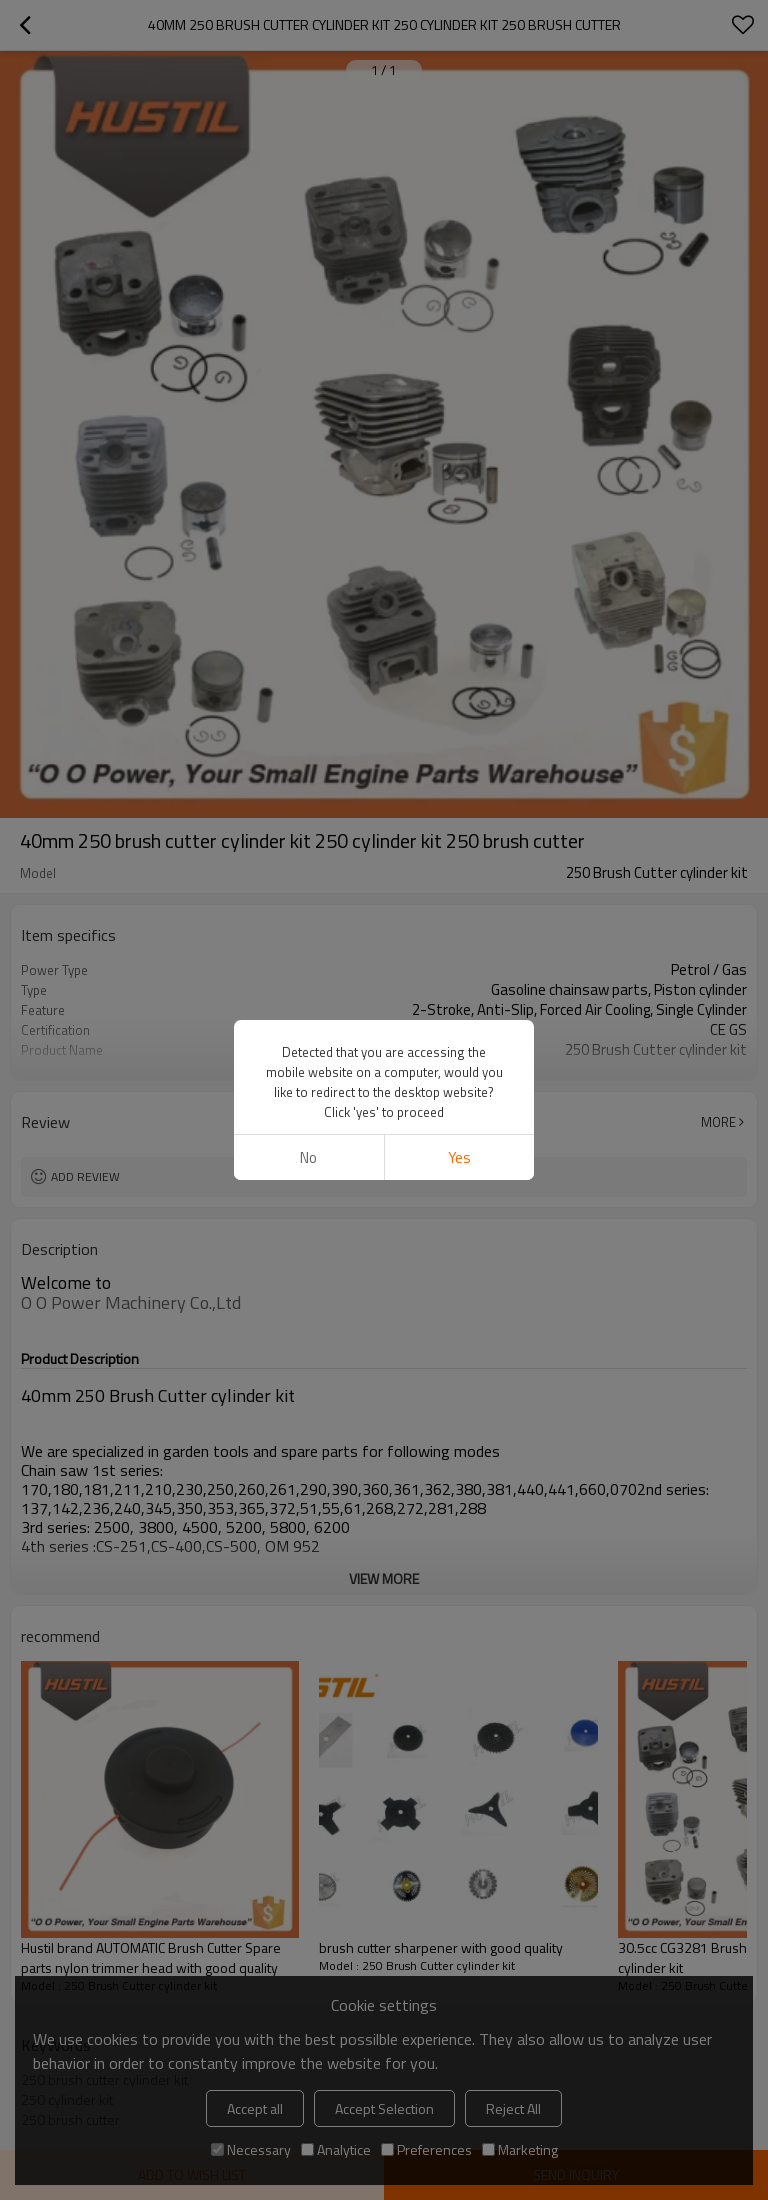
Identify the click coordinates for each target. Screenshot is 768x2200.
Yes (459, 1157)
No (308, 1157)
